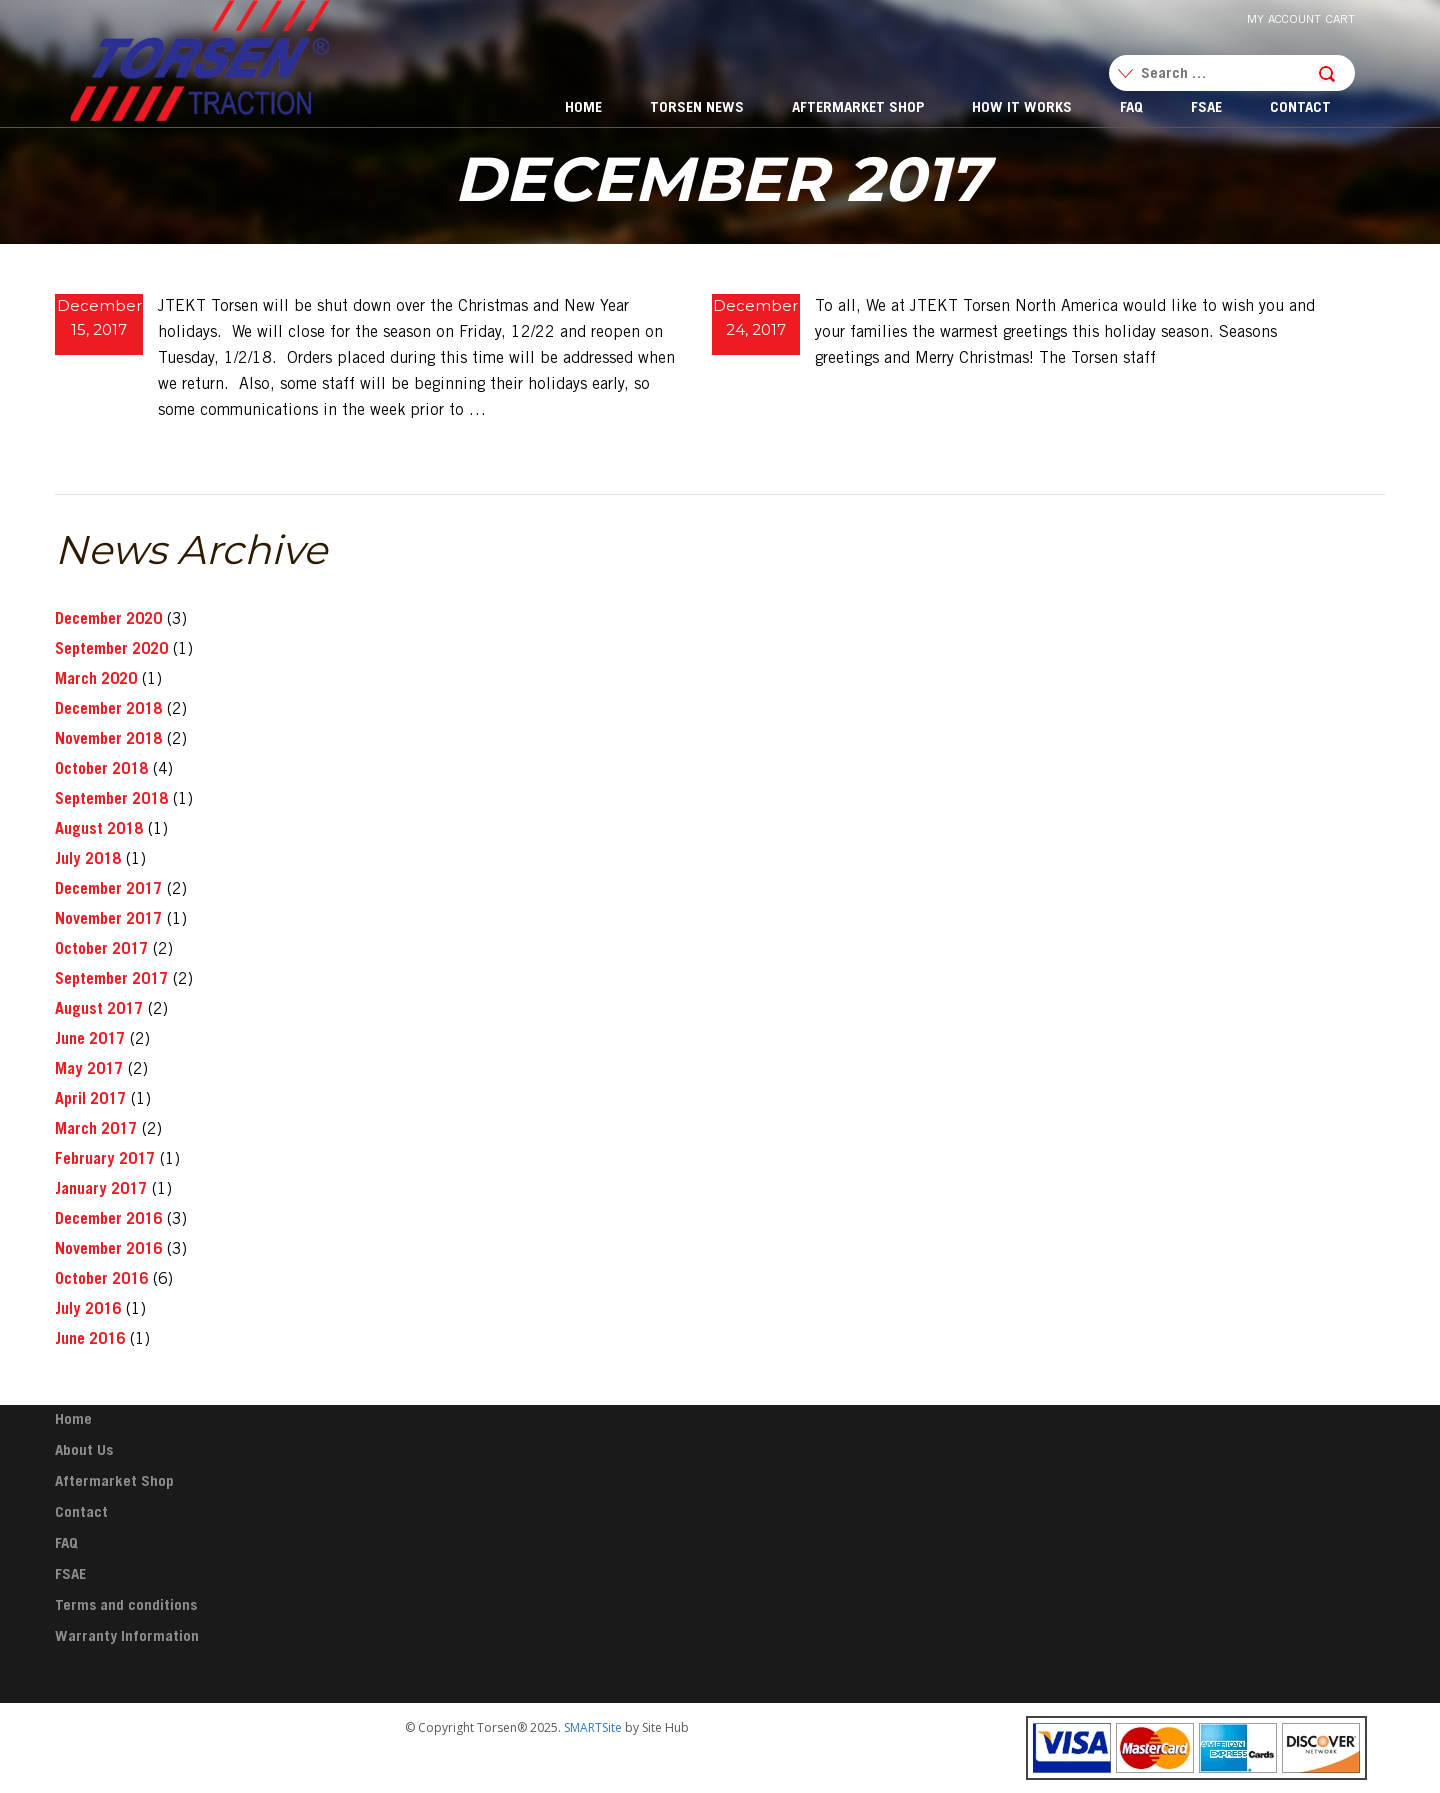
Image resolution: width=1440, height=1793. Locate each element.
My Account (1284, 20)
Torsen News (697, 108)
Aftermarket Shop (858, 108)
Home (583, 108)
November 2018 (108, 740)
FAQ (1131, 108)
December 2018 (108, 710)
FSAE (1206, 108)
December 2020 (108, 620)
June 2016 (90, 1340)
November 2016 (108, 1250)
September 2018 (111, 800)
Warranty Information (127, 1637)
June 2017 (90, 1040)
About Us (84, 1451)
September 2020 (111, 650)
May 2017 (89, 1070)
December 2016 (108, 1220)
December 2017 (108, 890)
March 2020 (96, 680)
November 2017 (108, 920)
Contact (1300, 108)
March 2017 (96, 1130)
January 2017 (101, 1190)
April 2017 (90, 1100)
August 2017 (99, 1010)
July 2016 (88, 1310)
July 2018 (88, 860)
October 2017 (101, 950)
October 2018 (101, 770)
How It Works (1022, 108)
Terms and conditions (126, 1606)
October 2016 (101, 1280)
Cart (1340, 20)
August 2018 (99, 830)
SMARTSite (593, 1727)
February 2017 (105, 1160)
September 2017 (111, 980)
